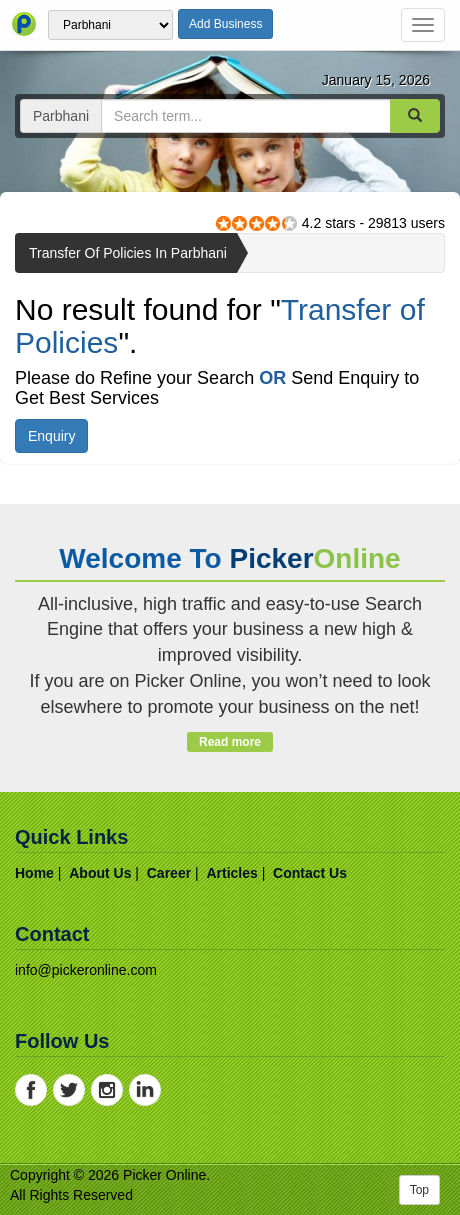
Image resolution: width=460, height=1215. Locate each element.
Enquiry (51, 436)
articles (231, 873)
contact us (310, 873)
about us (100, 873)
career (169, 873)
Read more (229, 742)
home (34, 873)
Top (419, 1190)
